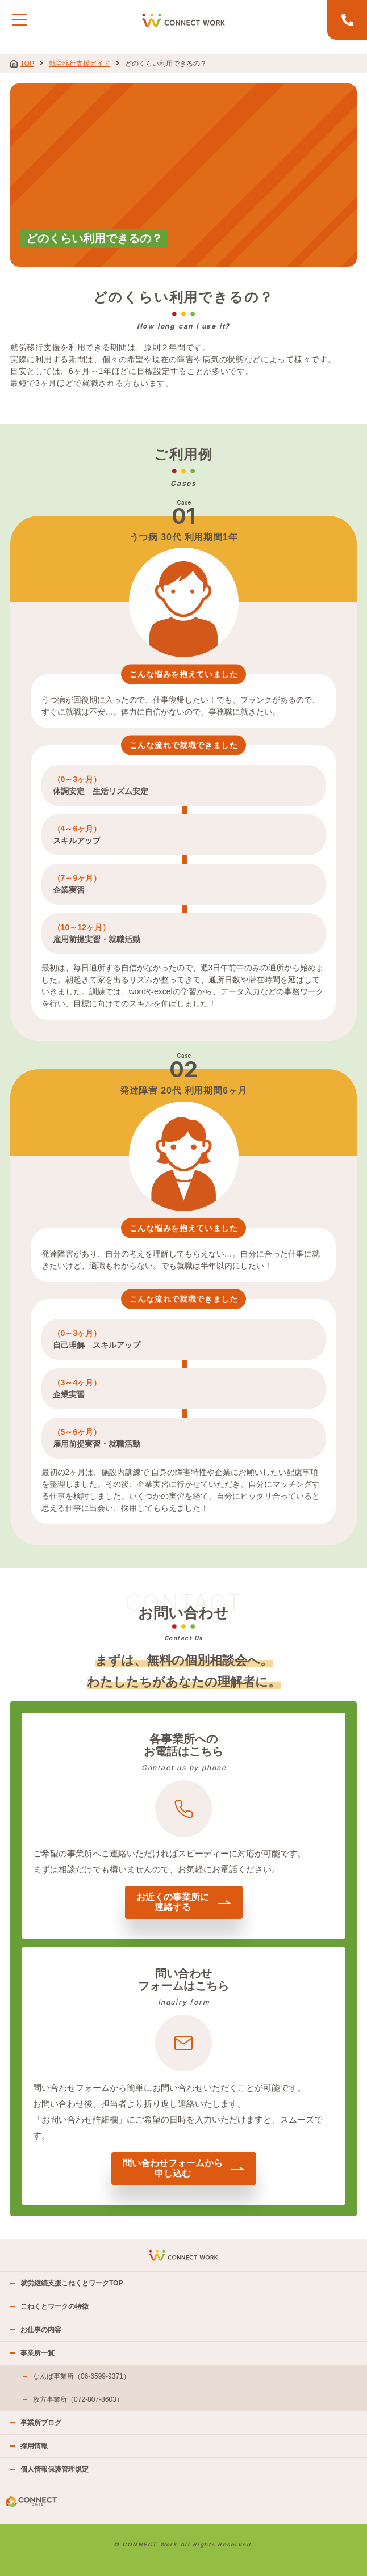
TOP (22, 64)
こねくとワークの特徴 (54, 2306)
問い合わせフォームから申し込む (184, 2168)
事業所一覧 (37, 2353)
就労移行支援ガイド (79, 64)
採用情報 (34, 2446)
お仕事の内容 (40, 2330)
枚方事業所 (78, 2399)
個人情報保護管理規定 (54, 2469)
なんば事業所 (81, 2376)
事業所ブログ (40, 2423)
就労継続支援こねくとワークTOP (71, 2283)
